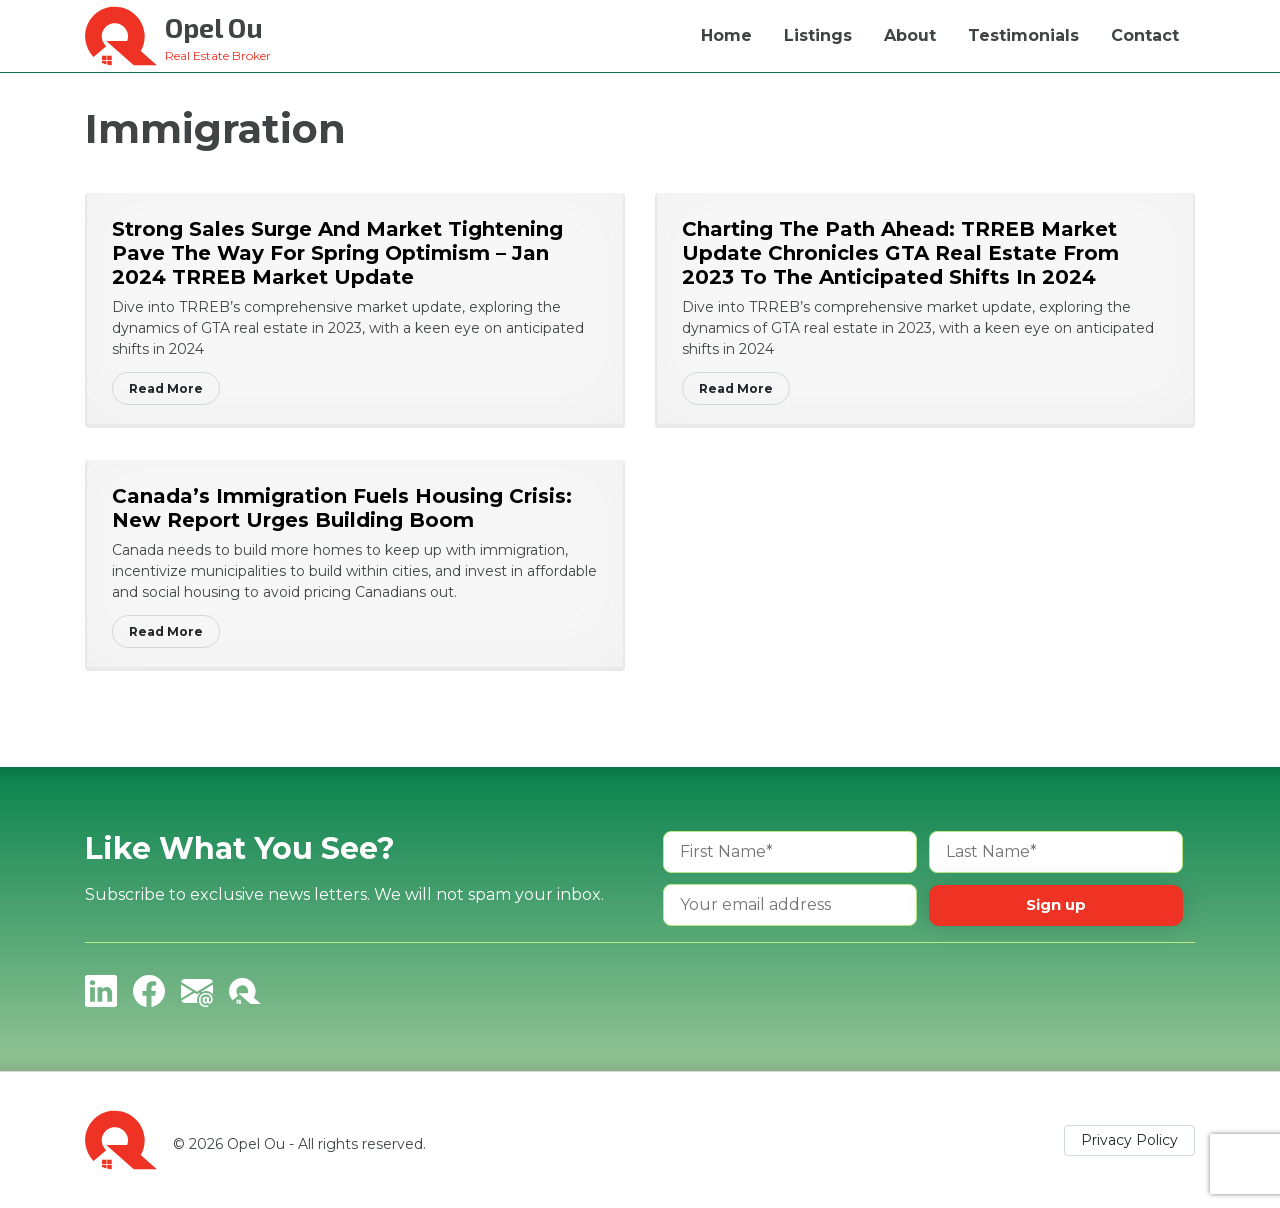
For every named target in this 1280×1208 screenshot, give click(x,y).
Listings (818, 35)
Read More (166, 388)
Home (726, 35)
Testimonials (1023, 35)
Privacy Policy (1129, 1140)
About (910, 35)
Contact (1145, 35)
